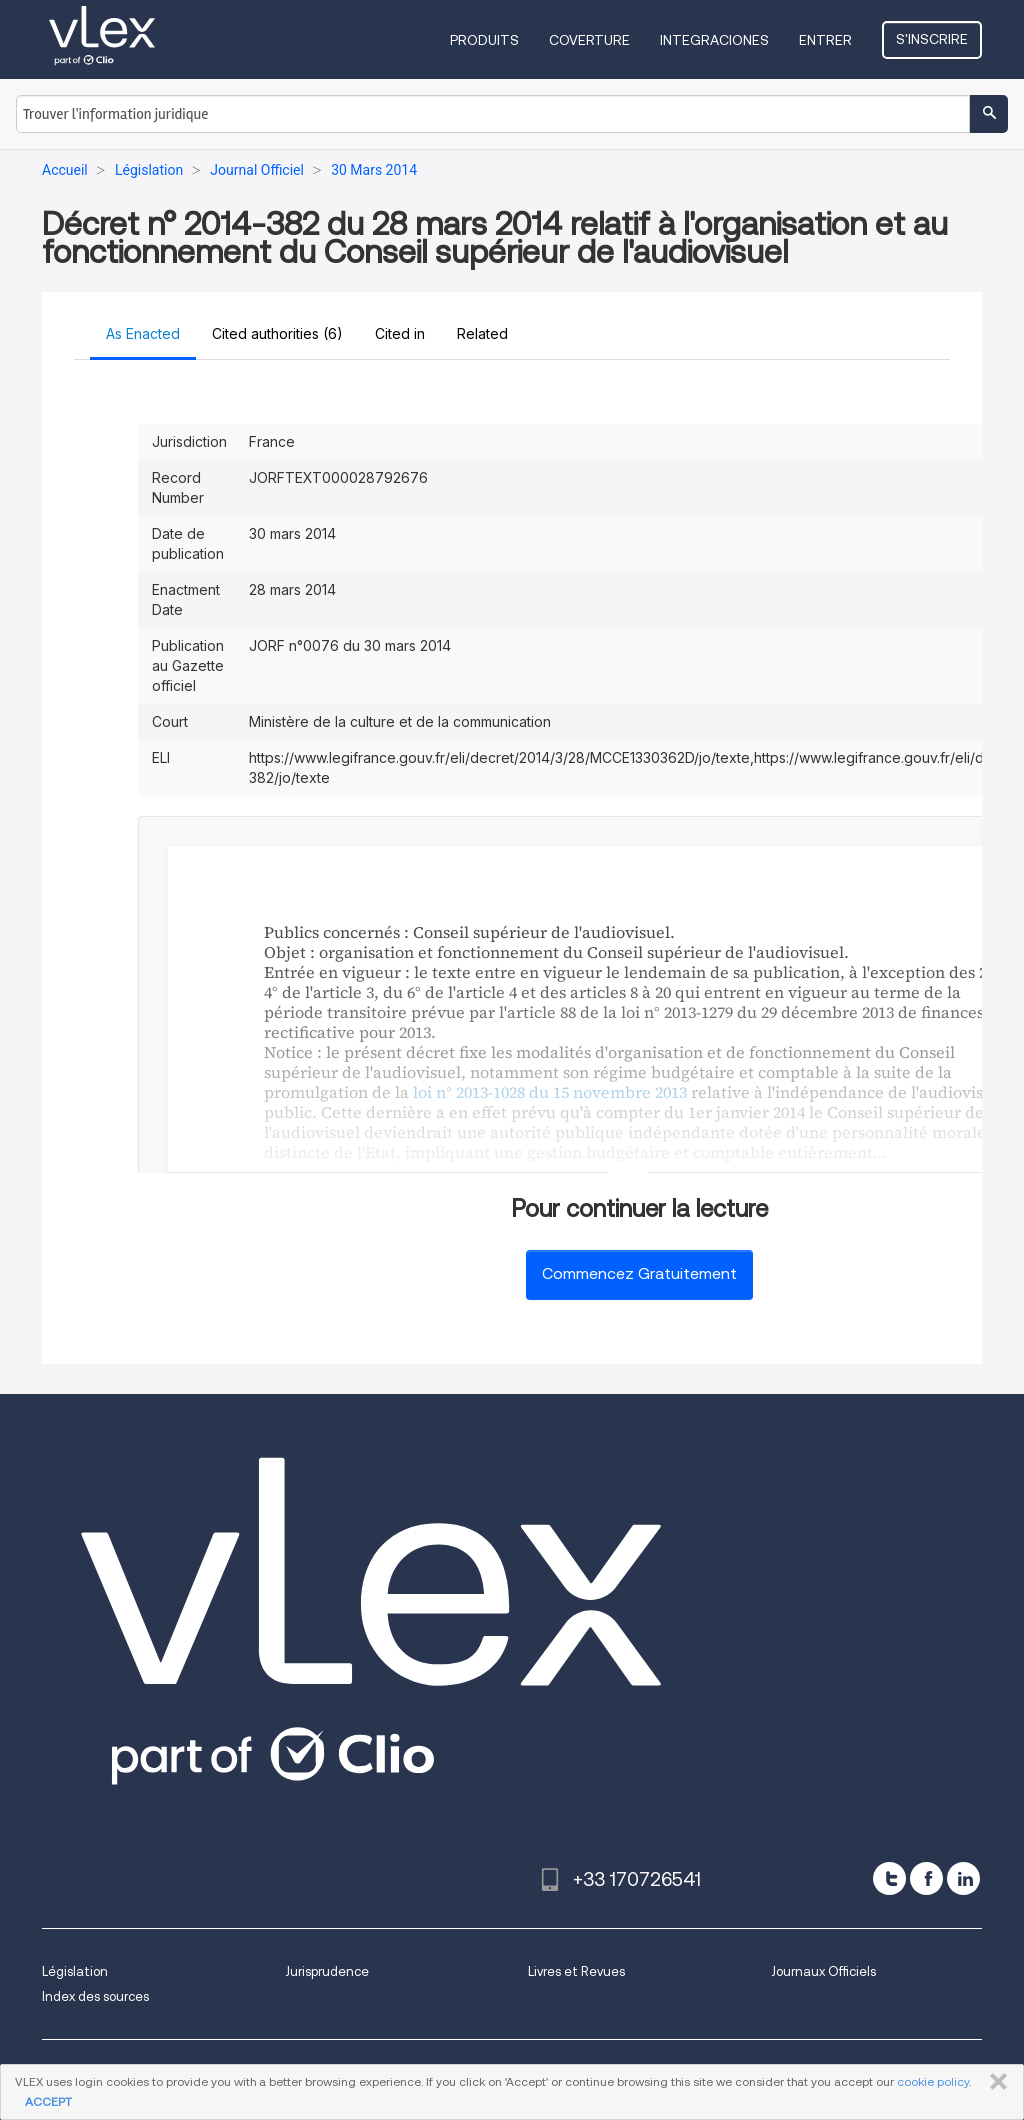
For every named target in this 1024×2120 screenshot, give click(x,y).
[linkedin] (963, 1878)
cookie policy (933, 2081)
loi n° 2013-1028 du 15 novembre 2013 (550, 1092)
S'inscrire (932, 39)
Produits (484, 40)
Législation (75, 1971)
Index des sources (95, 1996)
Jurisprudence (327, 1971)
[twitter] (889, 1878)
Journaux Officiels (823, 1971)
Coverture (589, 40)
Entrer (825, 40)
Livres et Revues (576, 1971)
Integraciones (714, 40)
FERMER (994, 2082)
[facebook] (926, 1878)
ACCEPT (48, 2101)
